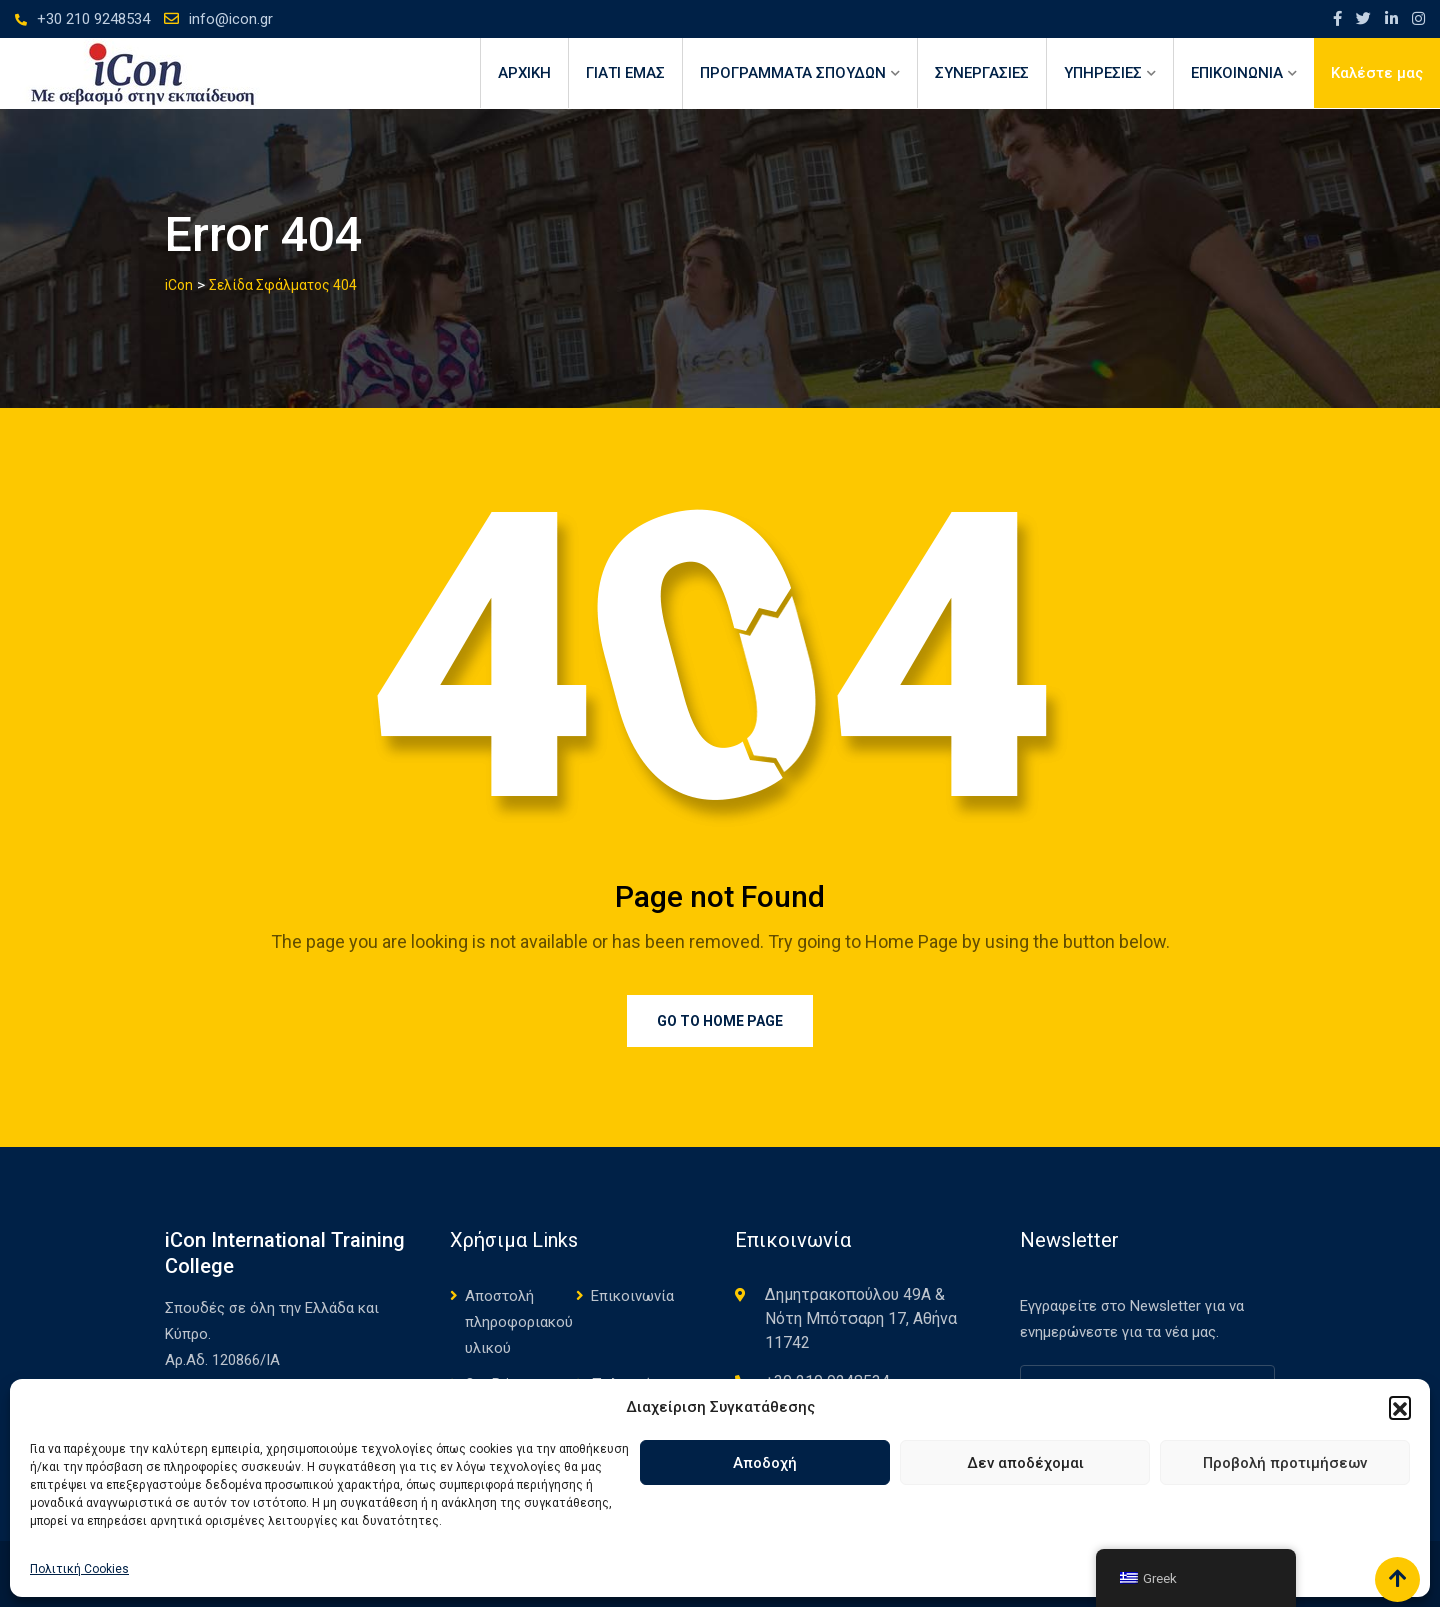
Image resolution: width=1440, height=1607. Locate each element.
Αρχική (524, 73)
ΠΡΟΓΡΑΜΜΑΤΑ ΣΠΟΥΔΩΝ (793, 73)
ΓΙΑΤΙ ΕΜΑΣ (625, 73)
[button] (1400, 1407)
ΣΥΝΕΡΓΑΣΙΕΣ (982, 73)
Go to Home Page (720, 1021)
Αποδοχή (765, 1463)
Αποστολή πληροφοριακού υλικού (519, 1322)
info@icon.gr (231, 19)
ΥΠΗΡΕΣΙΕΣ (1103, 73)
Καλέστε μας (1377, 73)
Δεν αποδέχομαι (1025, 1463)
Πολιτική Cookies (79, 1569)
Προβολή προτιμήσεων (1285, 1463)
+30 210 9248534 (93, 19)
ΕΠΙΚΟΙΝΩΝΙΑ (1237, 73)
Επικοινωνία (632, 1296)
